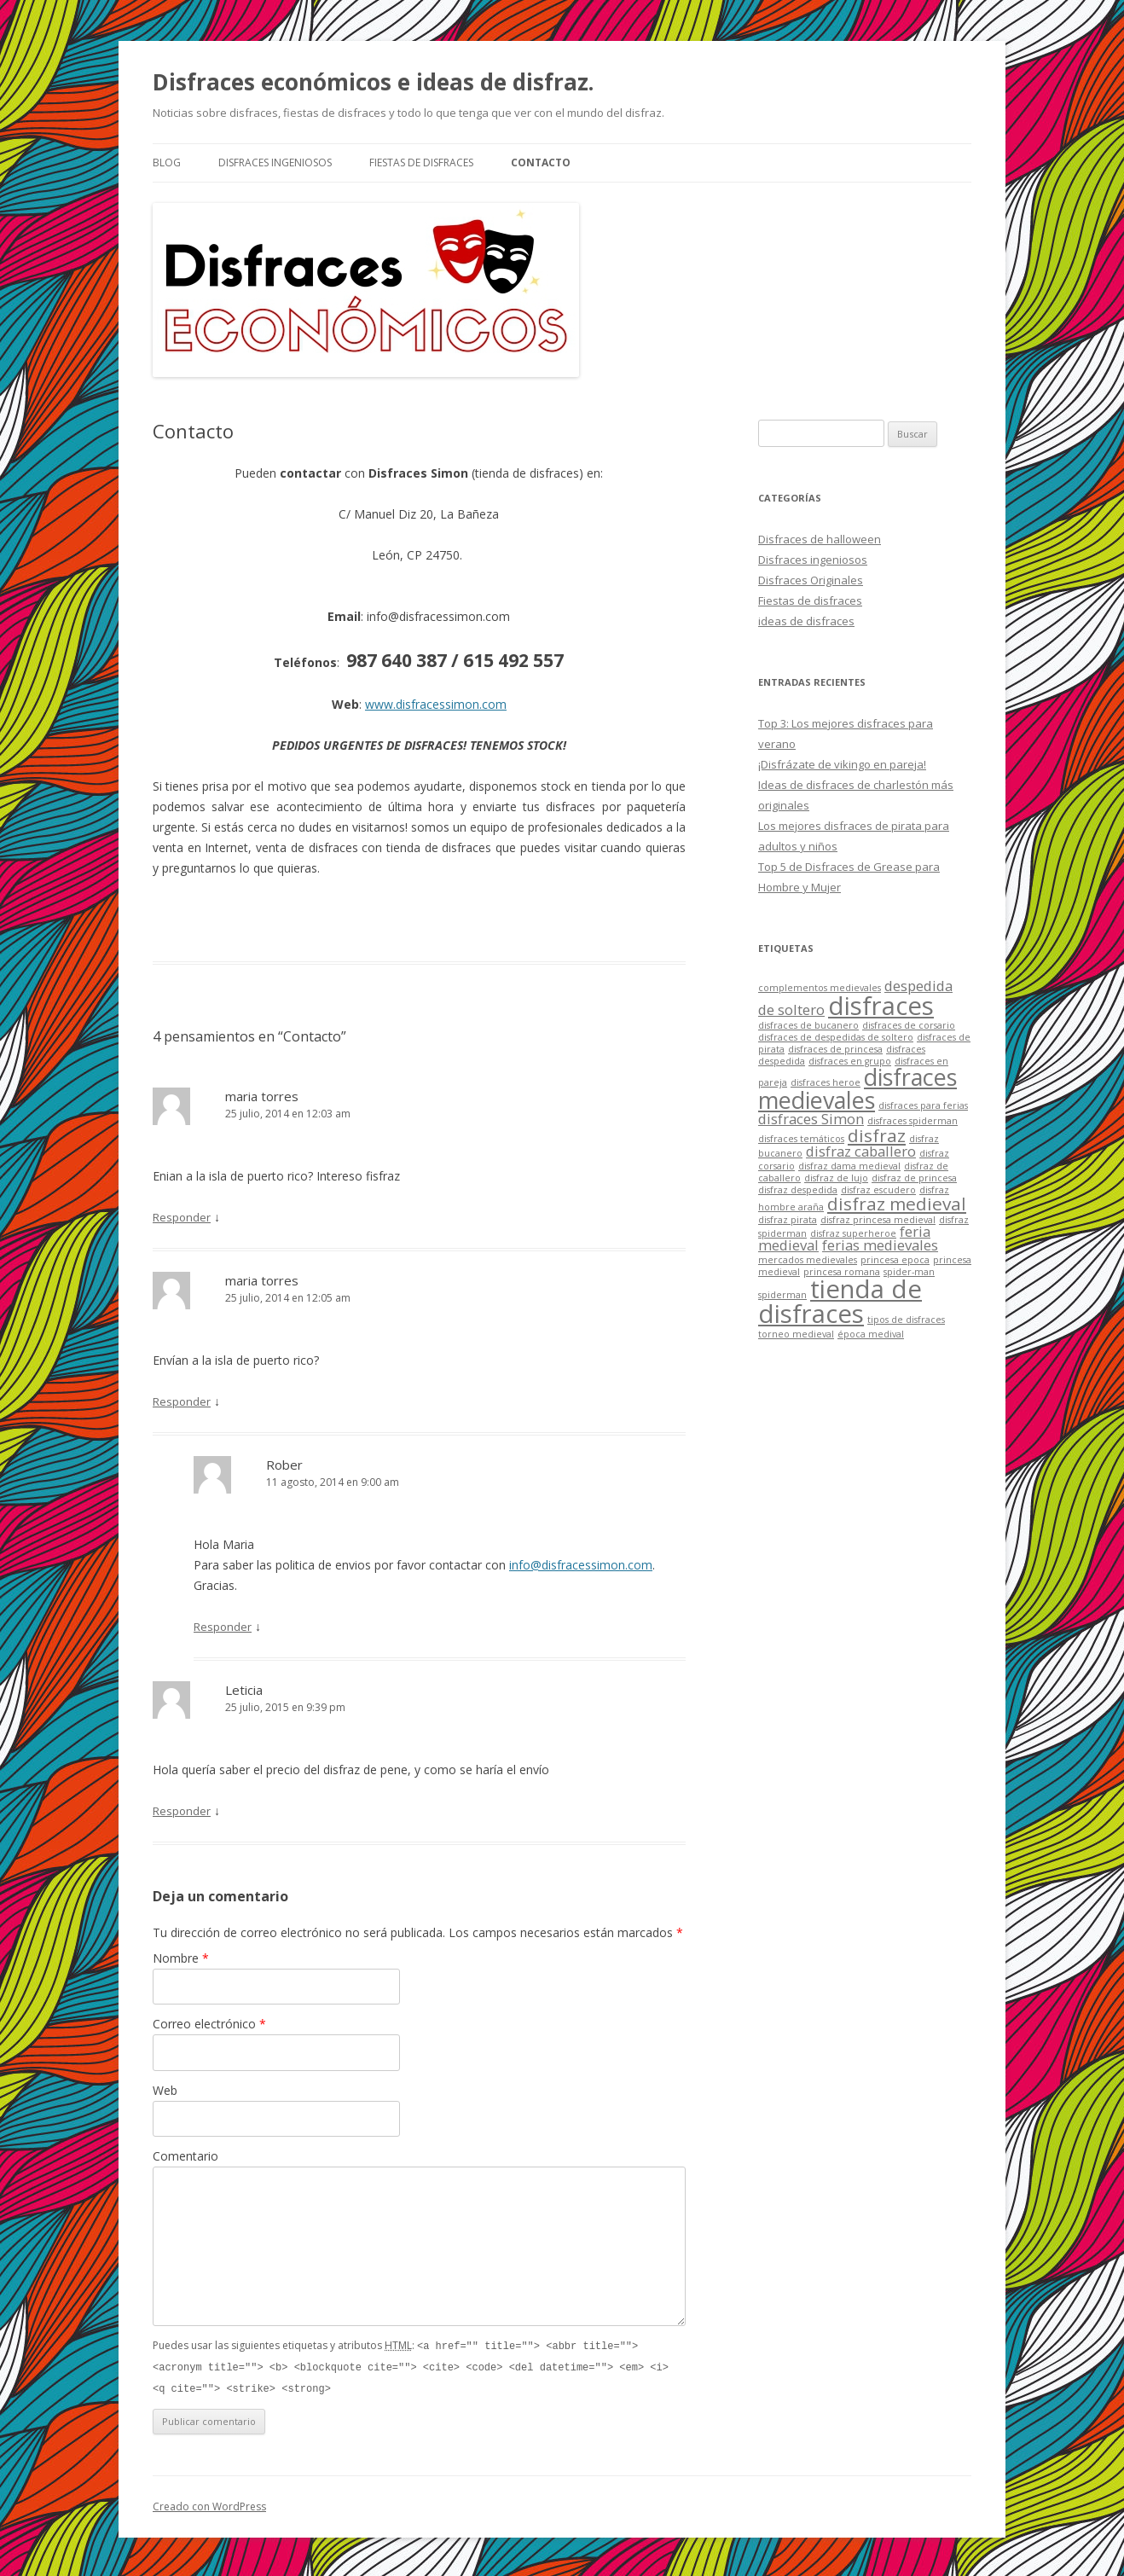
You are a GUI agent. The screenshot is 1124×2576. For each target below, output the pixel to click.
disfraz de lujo (836, 1178)
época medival (870, 1334)
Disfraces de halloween (819, 539)
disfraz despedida (797, 1190)
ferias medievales (880, 1245)
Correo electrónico (209, 2024)
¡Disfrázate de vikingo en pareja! (842, 764)
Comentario (185, 2156)
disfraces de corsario (908, 1025)
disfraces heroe (825, 1082)
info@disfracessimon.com (580, 1565)
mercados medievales (807, 1260)
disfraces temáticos (801, 1139)
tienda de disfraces (840, 1301)
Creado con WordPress (209, 2504)
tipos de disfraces (906, 1320)
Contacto (541, 162)
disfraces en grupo (849, 1061)
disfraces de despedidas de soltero (835, 1037)
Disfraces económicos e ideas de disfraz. (373, 82)
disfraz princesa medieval (878, 1220)
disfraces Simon (811, 1118)
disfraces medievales (857, 1088)
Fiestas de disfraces (421, 162)
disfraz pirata (787, 1220)
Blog (167, 162)
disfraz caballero (861, 1151)
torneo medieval (796, 1334)
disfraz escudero (878, 1190)
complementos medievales (819, 988)
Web (165, 2090)
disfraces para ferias (923, 1105)
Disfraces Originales (810, 580)
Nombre (181, 1958)
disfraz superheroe (853, 1233)
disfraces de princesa (835, 1049)
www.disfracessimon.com (436, 704)
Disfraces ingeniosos (275, 162)
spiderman (782, 1295)
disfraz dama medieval (849, 1166)
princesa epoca (895, 1260)
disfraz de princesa (914, 1178)
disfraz (877, 1135)
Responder (182, 1217)
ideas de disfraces (806, 621)
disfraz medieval (896, 1203)
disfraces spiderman (912, 1121)
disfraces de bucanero (808, 1025)
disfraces (881, 1006)
